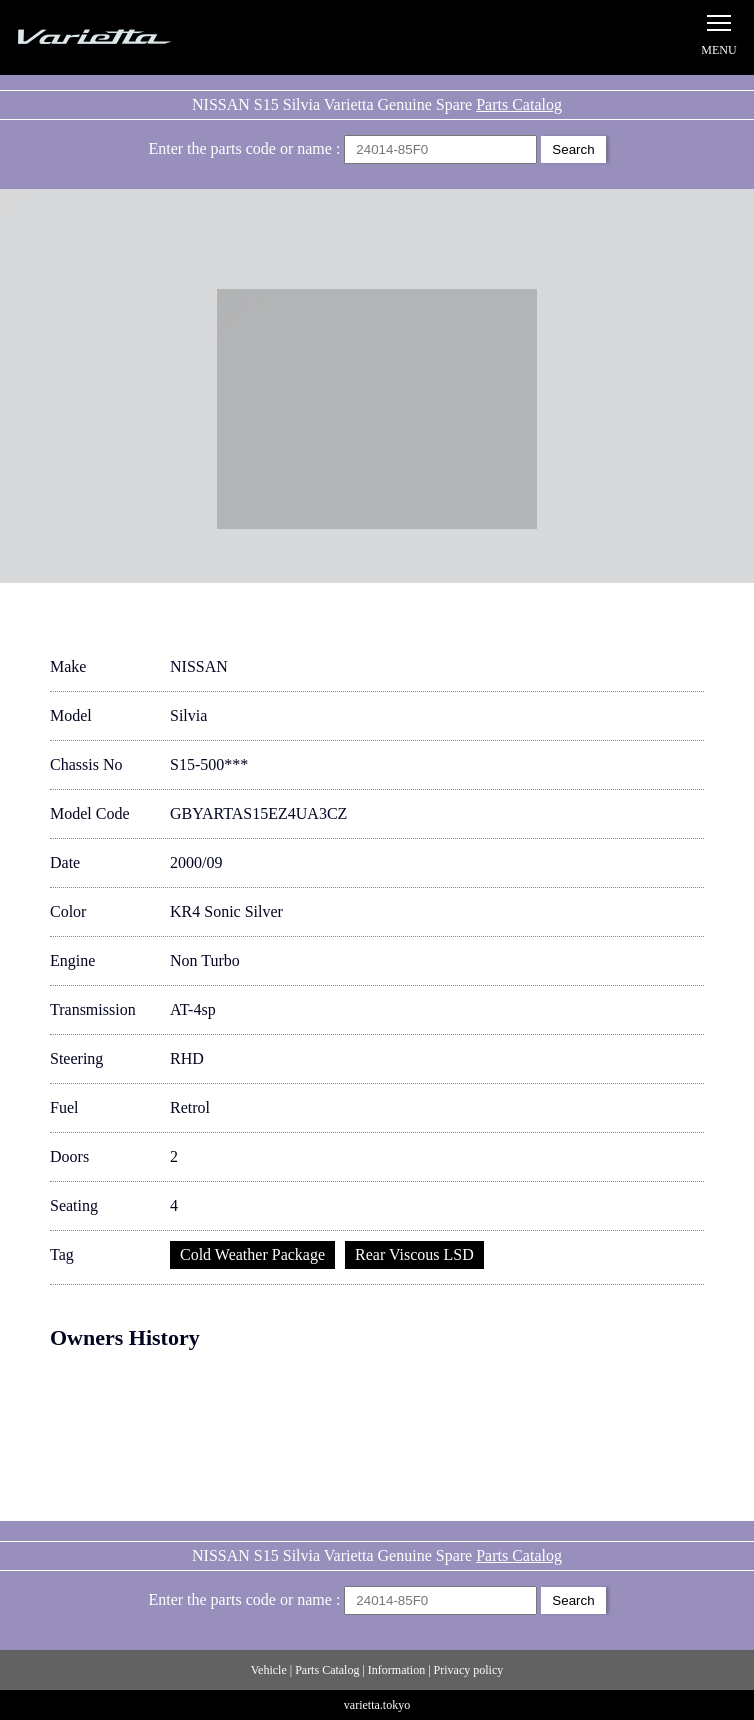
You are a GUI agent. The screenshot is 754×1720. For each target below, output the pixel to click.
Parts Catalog (519, 104)
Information (396, 1670)
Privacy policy (469, 1670)
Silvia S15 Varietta (140, 37)
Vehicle (269, 1670)
